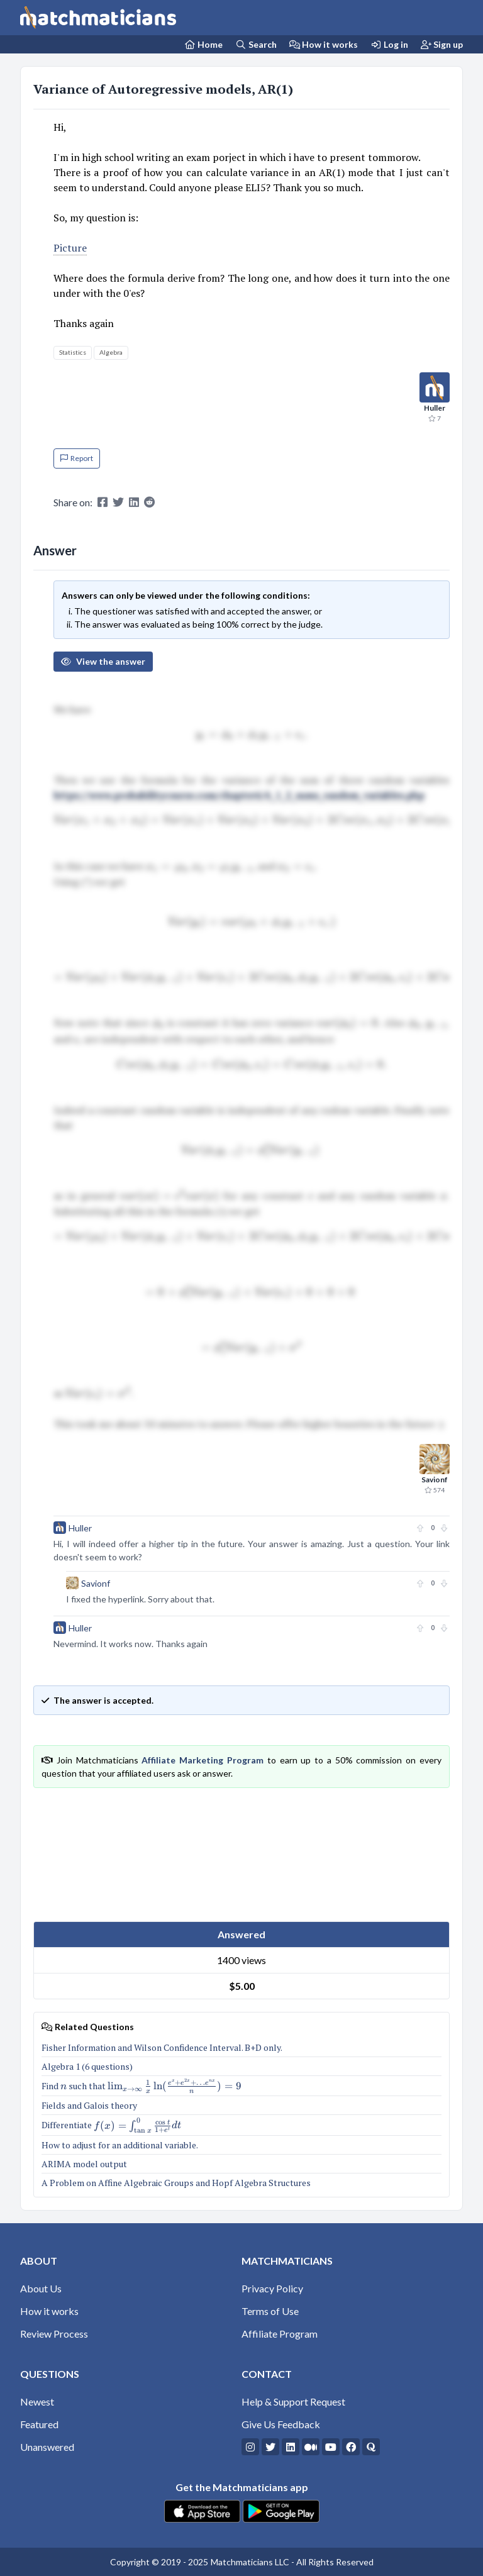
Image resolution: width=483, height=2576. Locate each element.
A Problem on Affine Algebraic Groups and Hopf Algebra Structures (177, 2183)
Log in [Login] (389, 44)
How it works (323, 44)
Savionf (95, 1583)
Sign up (442, 44)
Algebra (111, 352)
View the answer (103, 661)
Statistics (72, 352)
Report (76, 458)
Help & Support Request (293, 2401)
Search (256, 44)
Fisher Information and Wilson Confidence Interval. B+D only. (162, 2047)
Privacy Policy (272, 2288)
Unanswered (47, 2447)
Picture (70, 248)
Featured (39, 2424)
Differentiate (111, 2125)
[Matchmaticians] (98, 17)
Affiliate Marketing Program (203, 1760)
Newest (37, 2401)
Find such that (142, 2086)
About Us (41, 2288)
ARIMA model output (84, 2164)
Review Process (54, 2334)
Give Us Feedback (281, 2424)
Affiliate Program (280, 2334)
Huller (80, 1528)
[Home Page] (204, 44)
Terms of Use (270, 2311)
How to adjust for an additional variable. (120, 2145)
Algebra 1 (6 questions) (88, 2066)
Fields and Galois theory (89, 2105)
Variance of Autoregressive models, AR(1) (163, 88)
